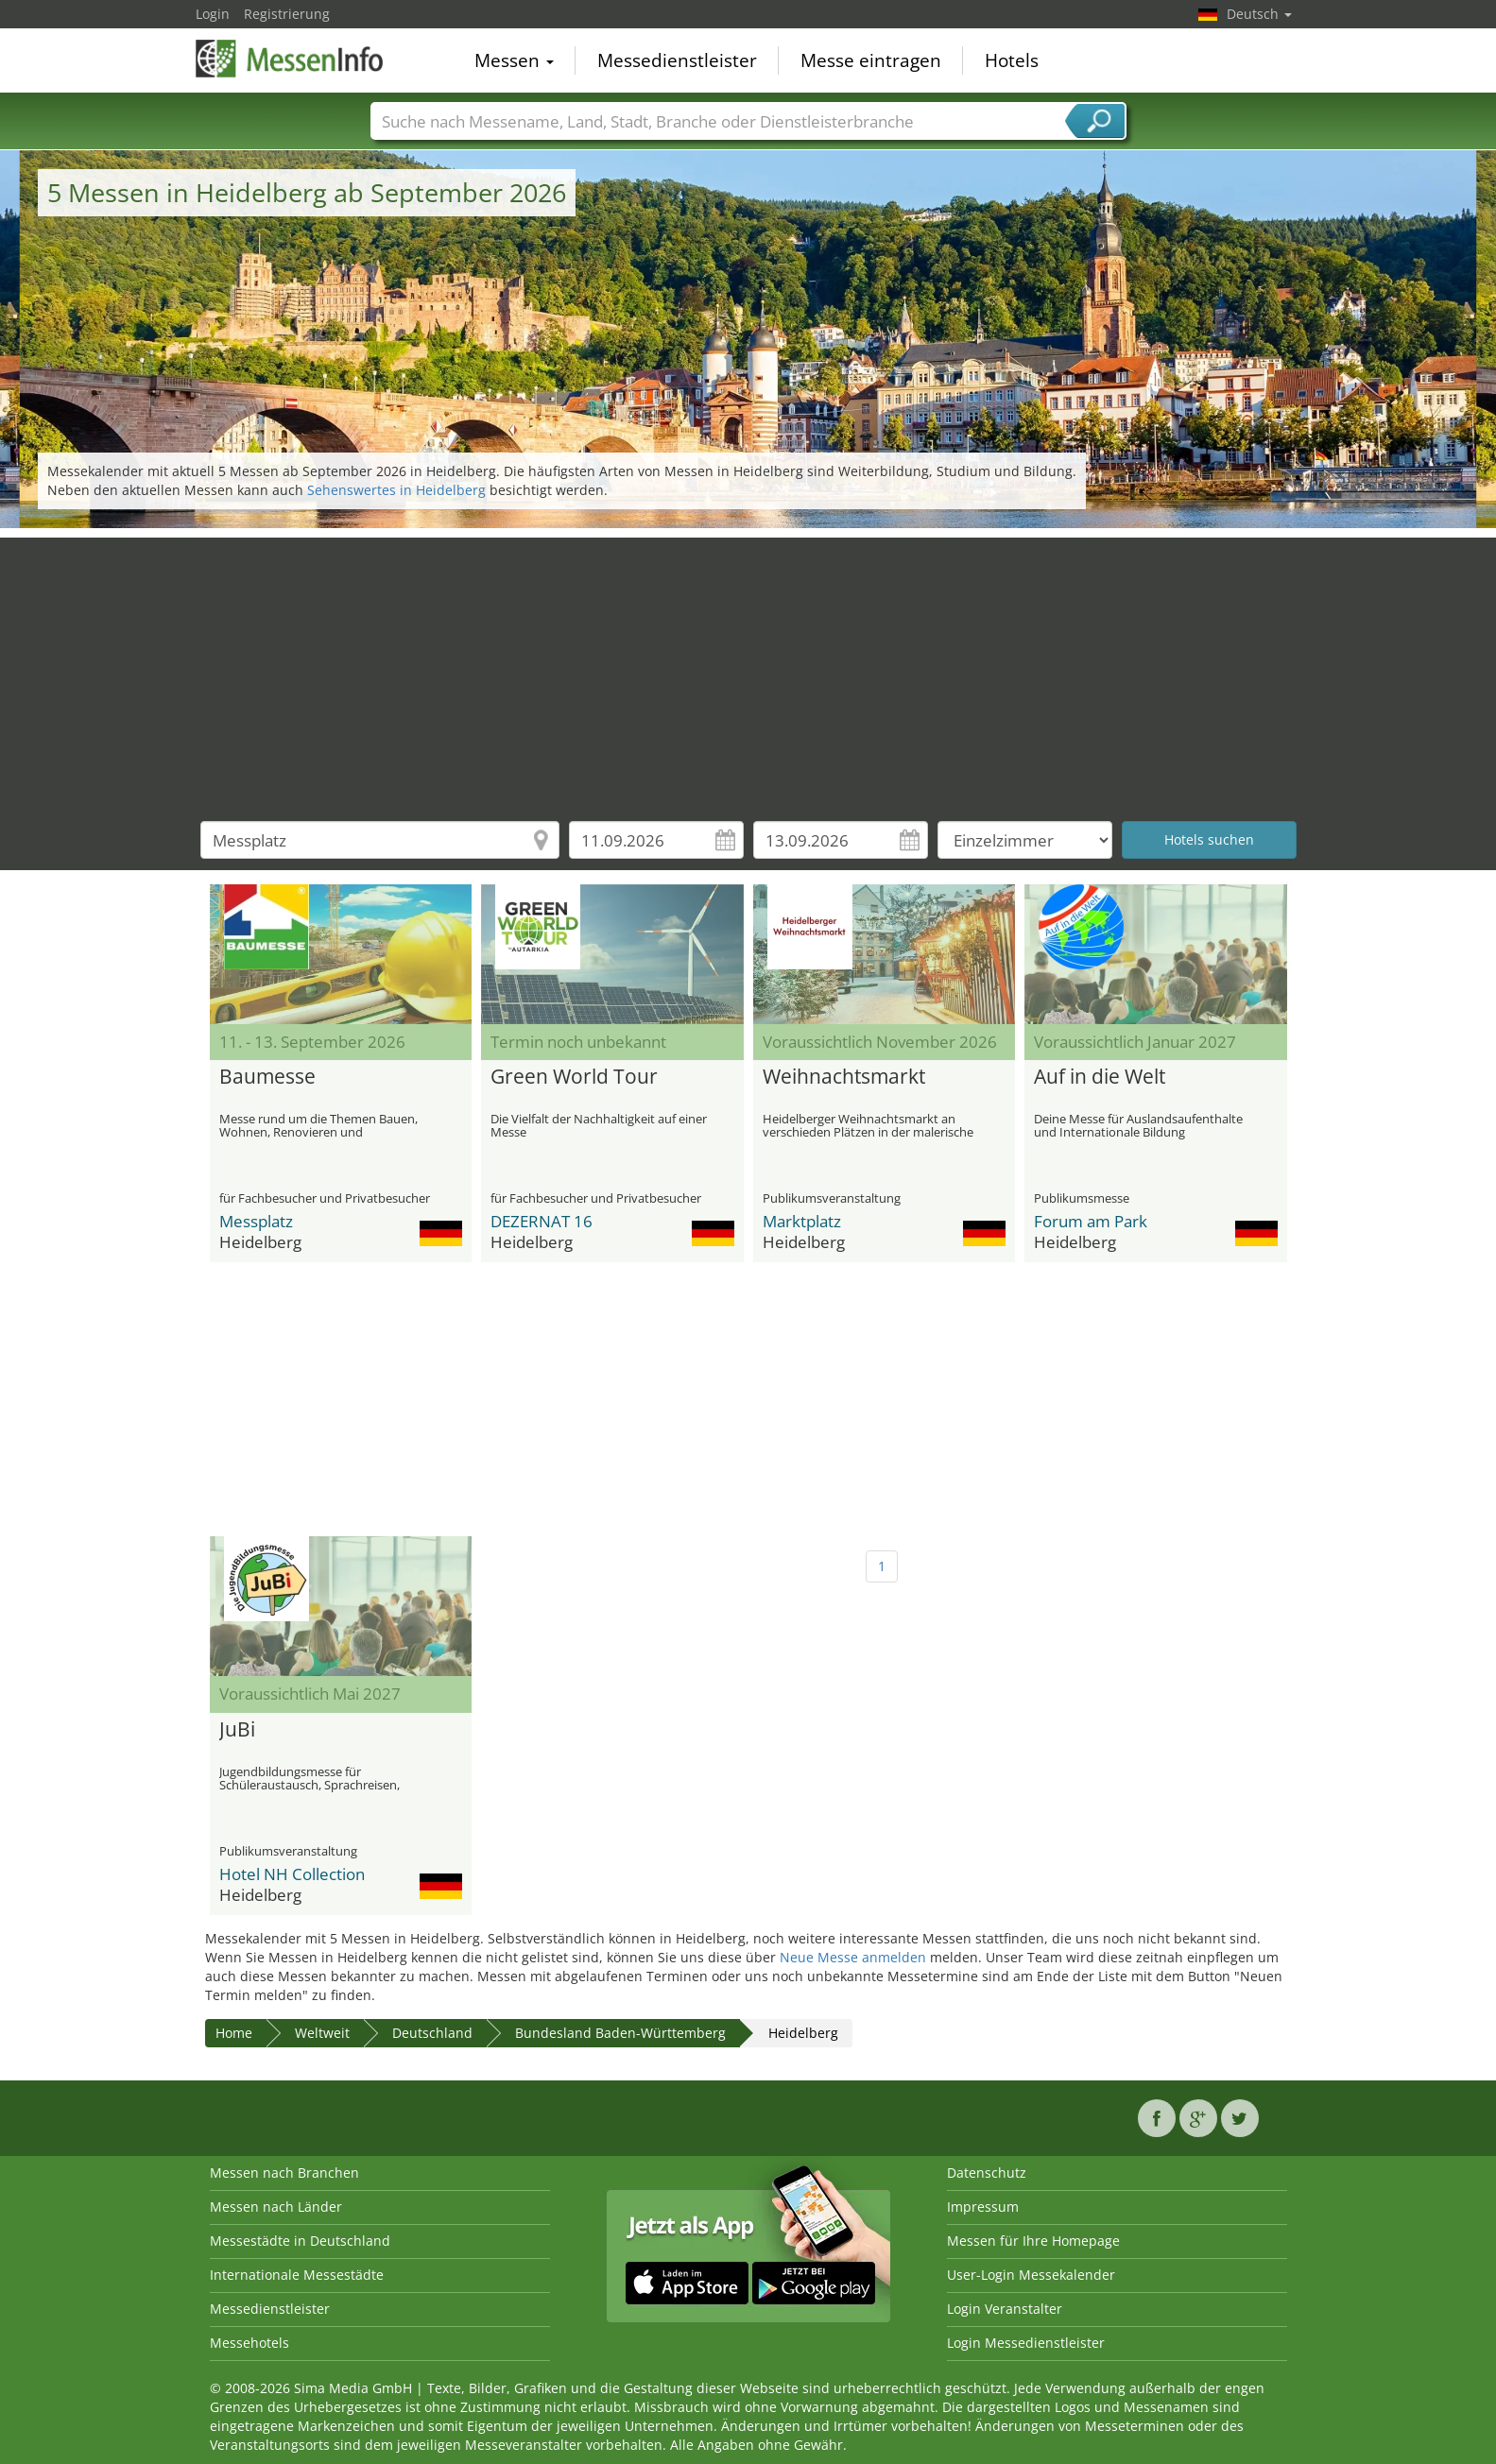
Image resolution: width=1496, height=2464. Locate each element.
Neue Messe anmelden (853, 1957)
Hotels (1012, 60)
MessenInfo (290, 58)
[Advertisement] (748, 670)
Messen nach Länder (276, 2207)
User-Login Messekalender (1031, 2275)
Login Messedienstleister (1026, 2343)
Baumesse (267, 1077)
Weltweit (322, 2033)
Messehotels (249, 2343)
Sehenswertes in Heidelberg (396, 490)
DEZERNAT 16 (541, 1221)
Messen (514, 60)
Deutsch (1259, 14)
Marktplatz (802, 1221)
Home (233, 2033)
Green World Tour (574, 1077)
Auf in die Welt (1099, 1077)
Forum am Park (1090, 1221)
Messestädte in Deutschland (300, 2241)
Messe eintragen (870, 60)
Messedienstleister (677, 60)
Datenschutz (986, 2173)
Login (213, 14)
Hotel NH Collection (292, 1874)
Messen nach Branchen (284, 2173)
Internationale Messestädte (297, 2275)
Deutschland (432, 2033)
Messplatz (256, 1221)
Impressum (983, 2207)
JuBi (237, 1730)
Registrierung (287, 14)
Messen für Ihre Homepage (1033, 2241)
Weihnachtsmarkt (844, 1077)
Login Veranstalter (1004, 2309)
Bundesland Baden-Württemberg (620, 2033)
